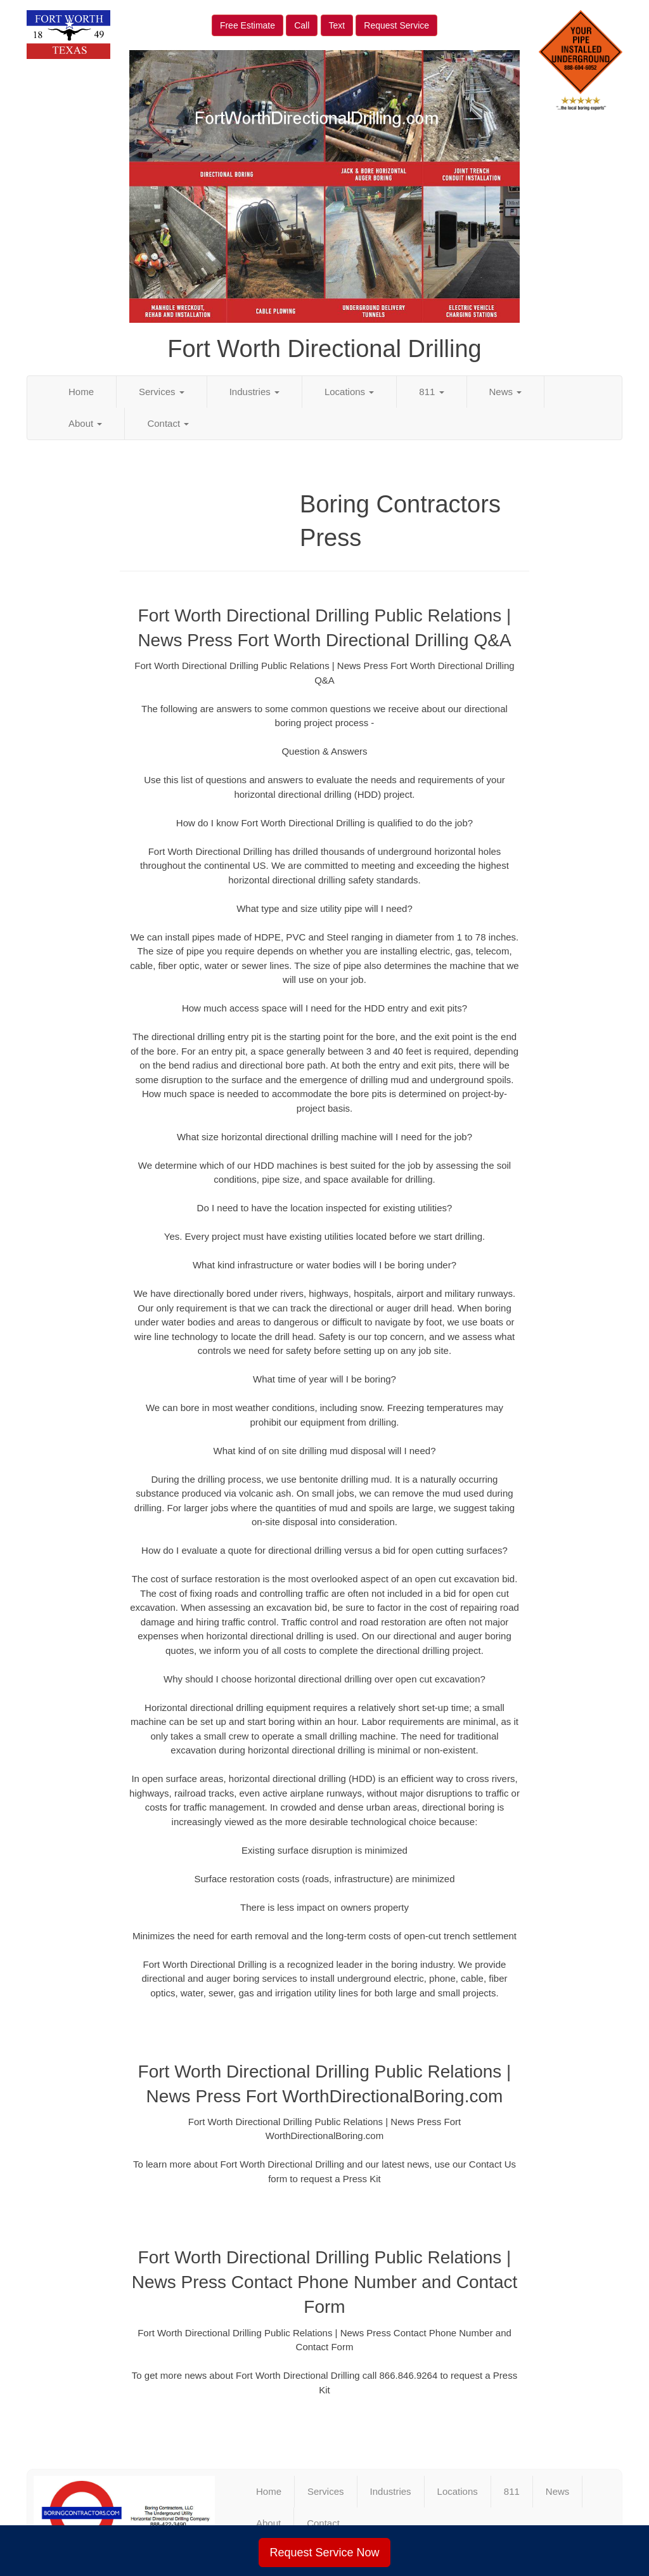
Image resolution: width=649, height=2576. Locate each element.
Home (81, 391)
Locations (349, 391)
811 (431, 391)
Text (337, 25)
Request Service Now (324, 2552)
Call (301, 25)
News (505, 391)
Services (161, 391)
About (85, 423)
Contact (168, 423)
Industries (254, 391)
